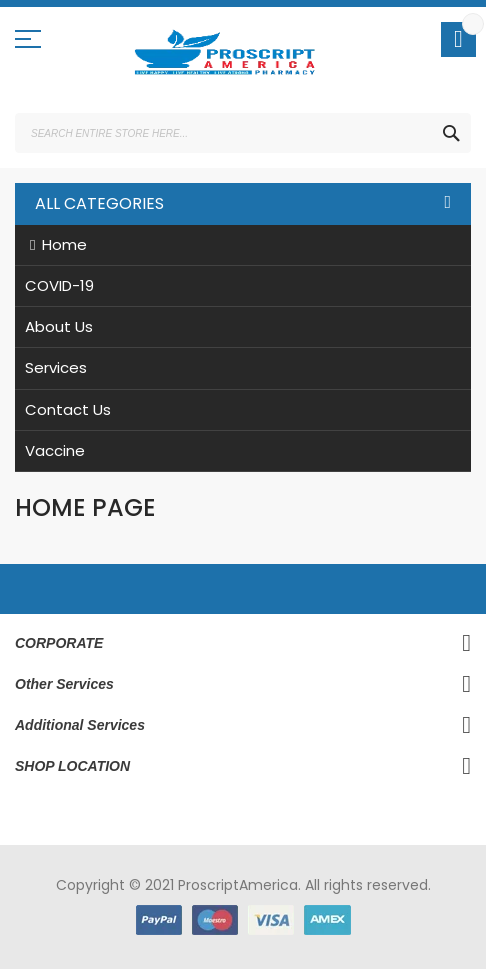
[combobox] (243, 133)
